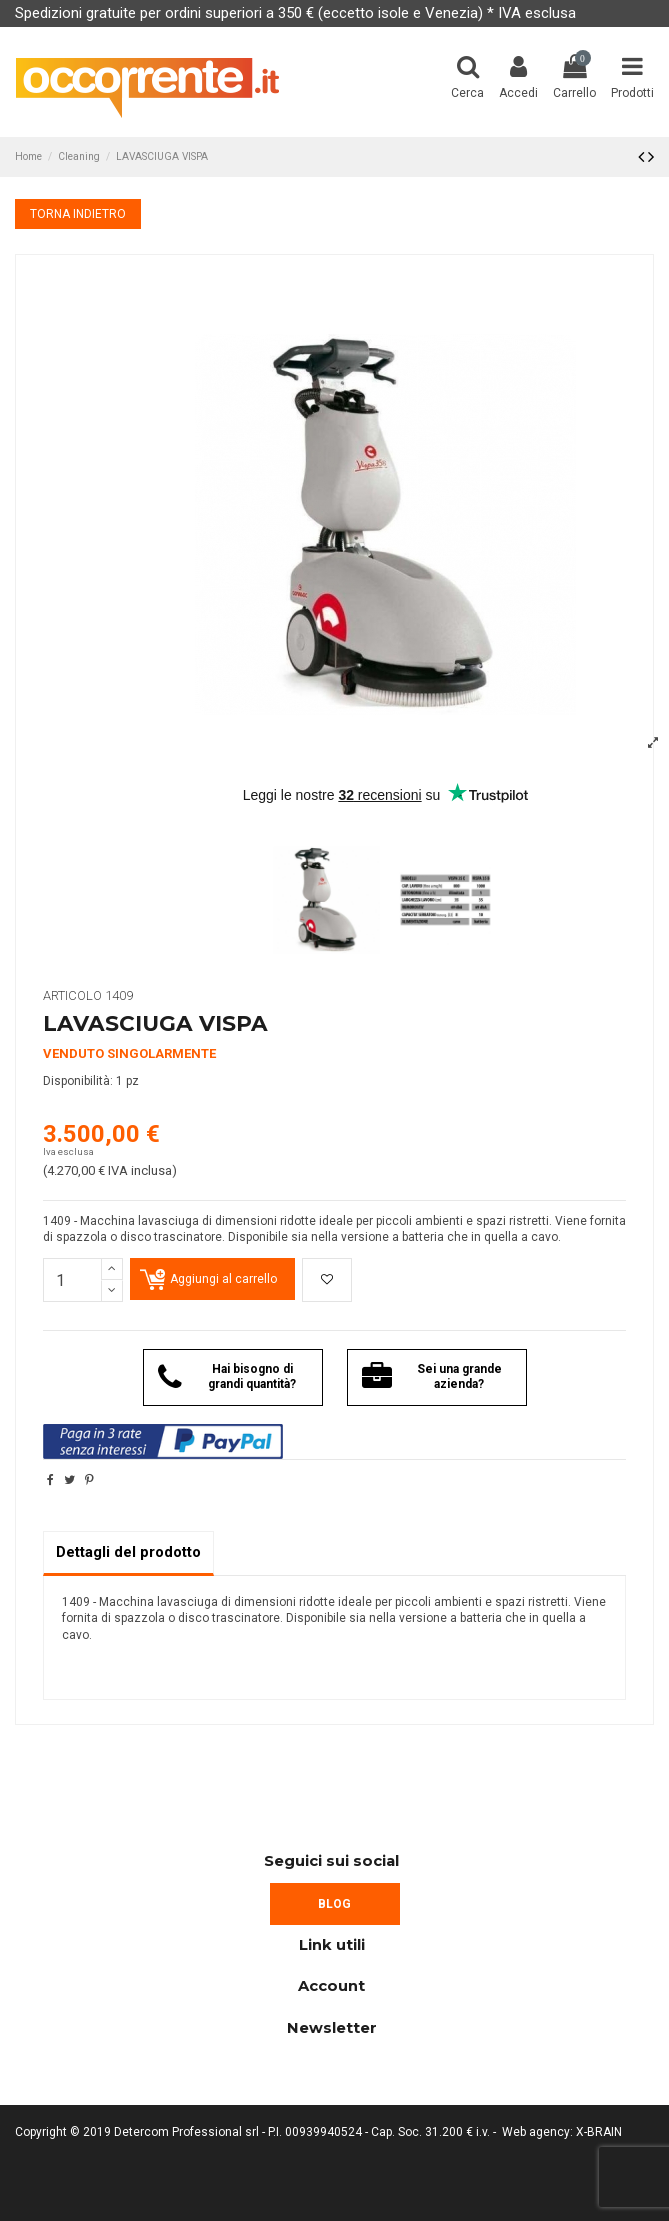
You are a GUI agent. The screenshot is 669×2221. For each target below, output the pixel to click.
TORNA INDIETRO (78, 214)
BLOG (334, 1904)
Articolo (72, 995)
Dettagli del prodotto (128, 1552)
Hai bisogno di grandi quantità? (227, 1377)
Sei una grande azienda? (432, 1377)
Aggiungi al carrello (223, 1279)
